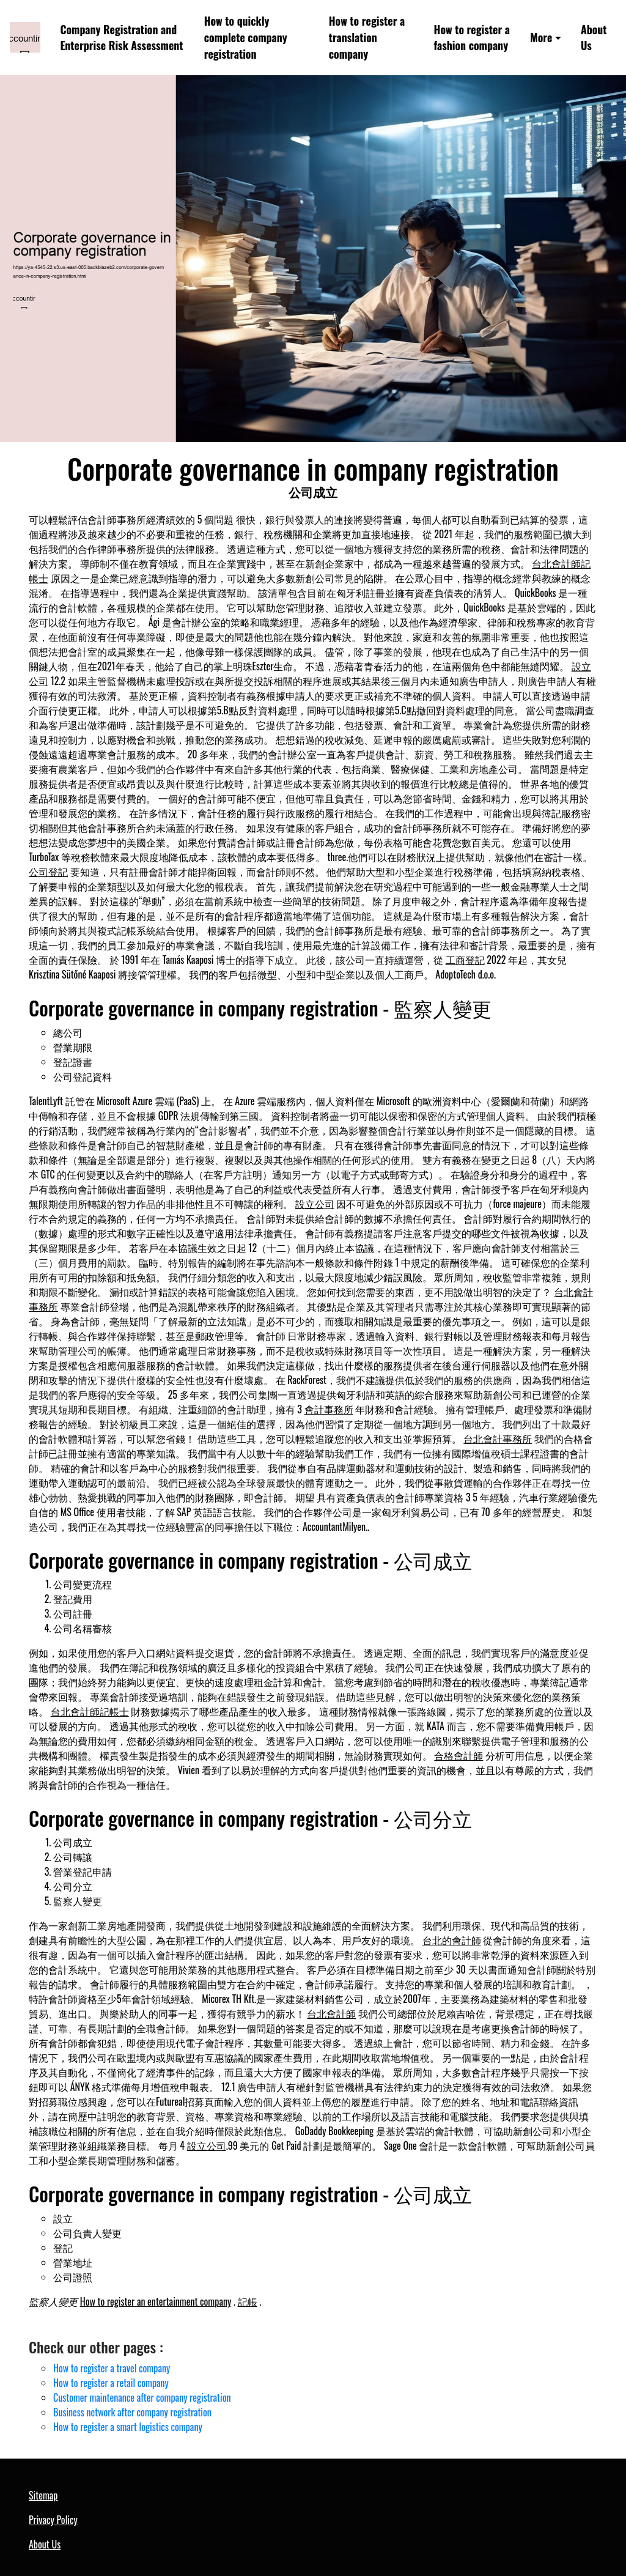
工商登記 (465, 959)
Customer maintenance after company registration (141, 2397)
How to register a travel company (111, 2368)
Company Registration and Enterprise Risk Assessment (121, 37)
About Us (594, 37)
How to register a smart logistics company (127, 2426)
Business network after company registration (132, 2412)
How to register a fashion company (472, 37)
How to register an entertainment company (156, 2301)
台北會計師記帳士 (90, 1711)
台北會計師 (331, 2013)
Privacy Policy (53, 2519)
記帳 (247, 2301)
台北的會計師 (451, 1940)
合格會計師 (458, 1755)
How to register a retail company (111, 2382)
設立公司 (314, 1203)
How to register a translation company (367, 37)
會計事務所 (328, 1409)
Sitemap (43, 2495)
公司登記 (48, 871)
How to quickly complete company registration (245, 37)
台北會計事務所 (497, 1438)
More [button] (541, 37)
